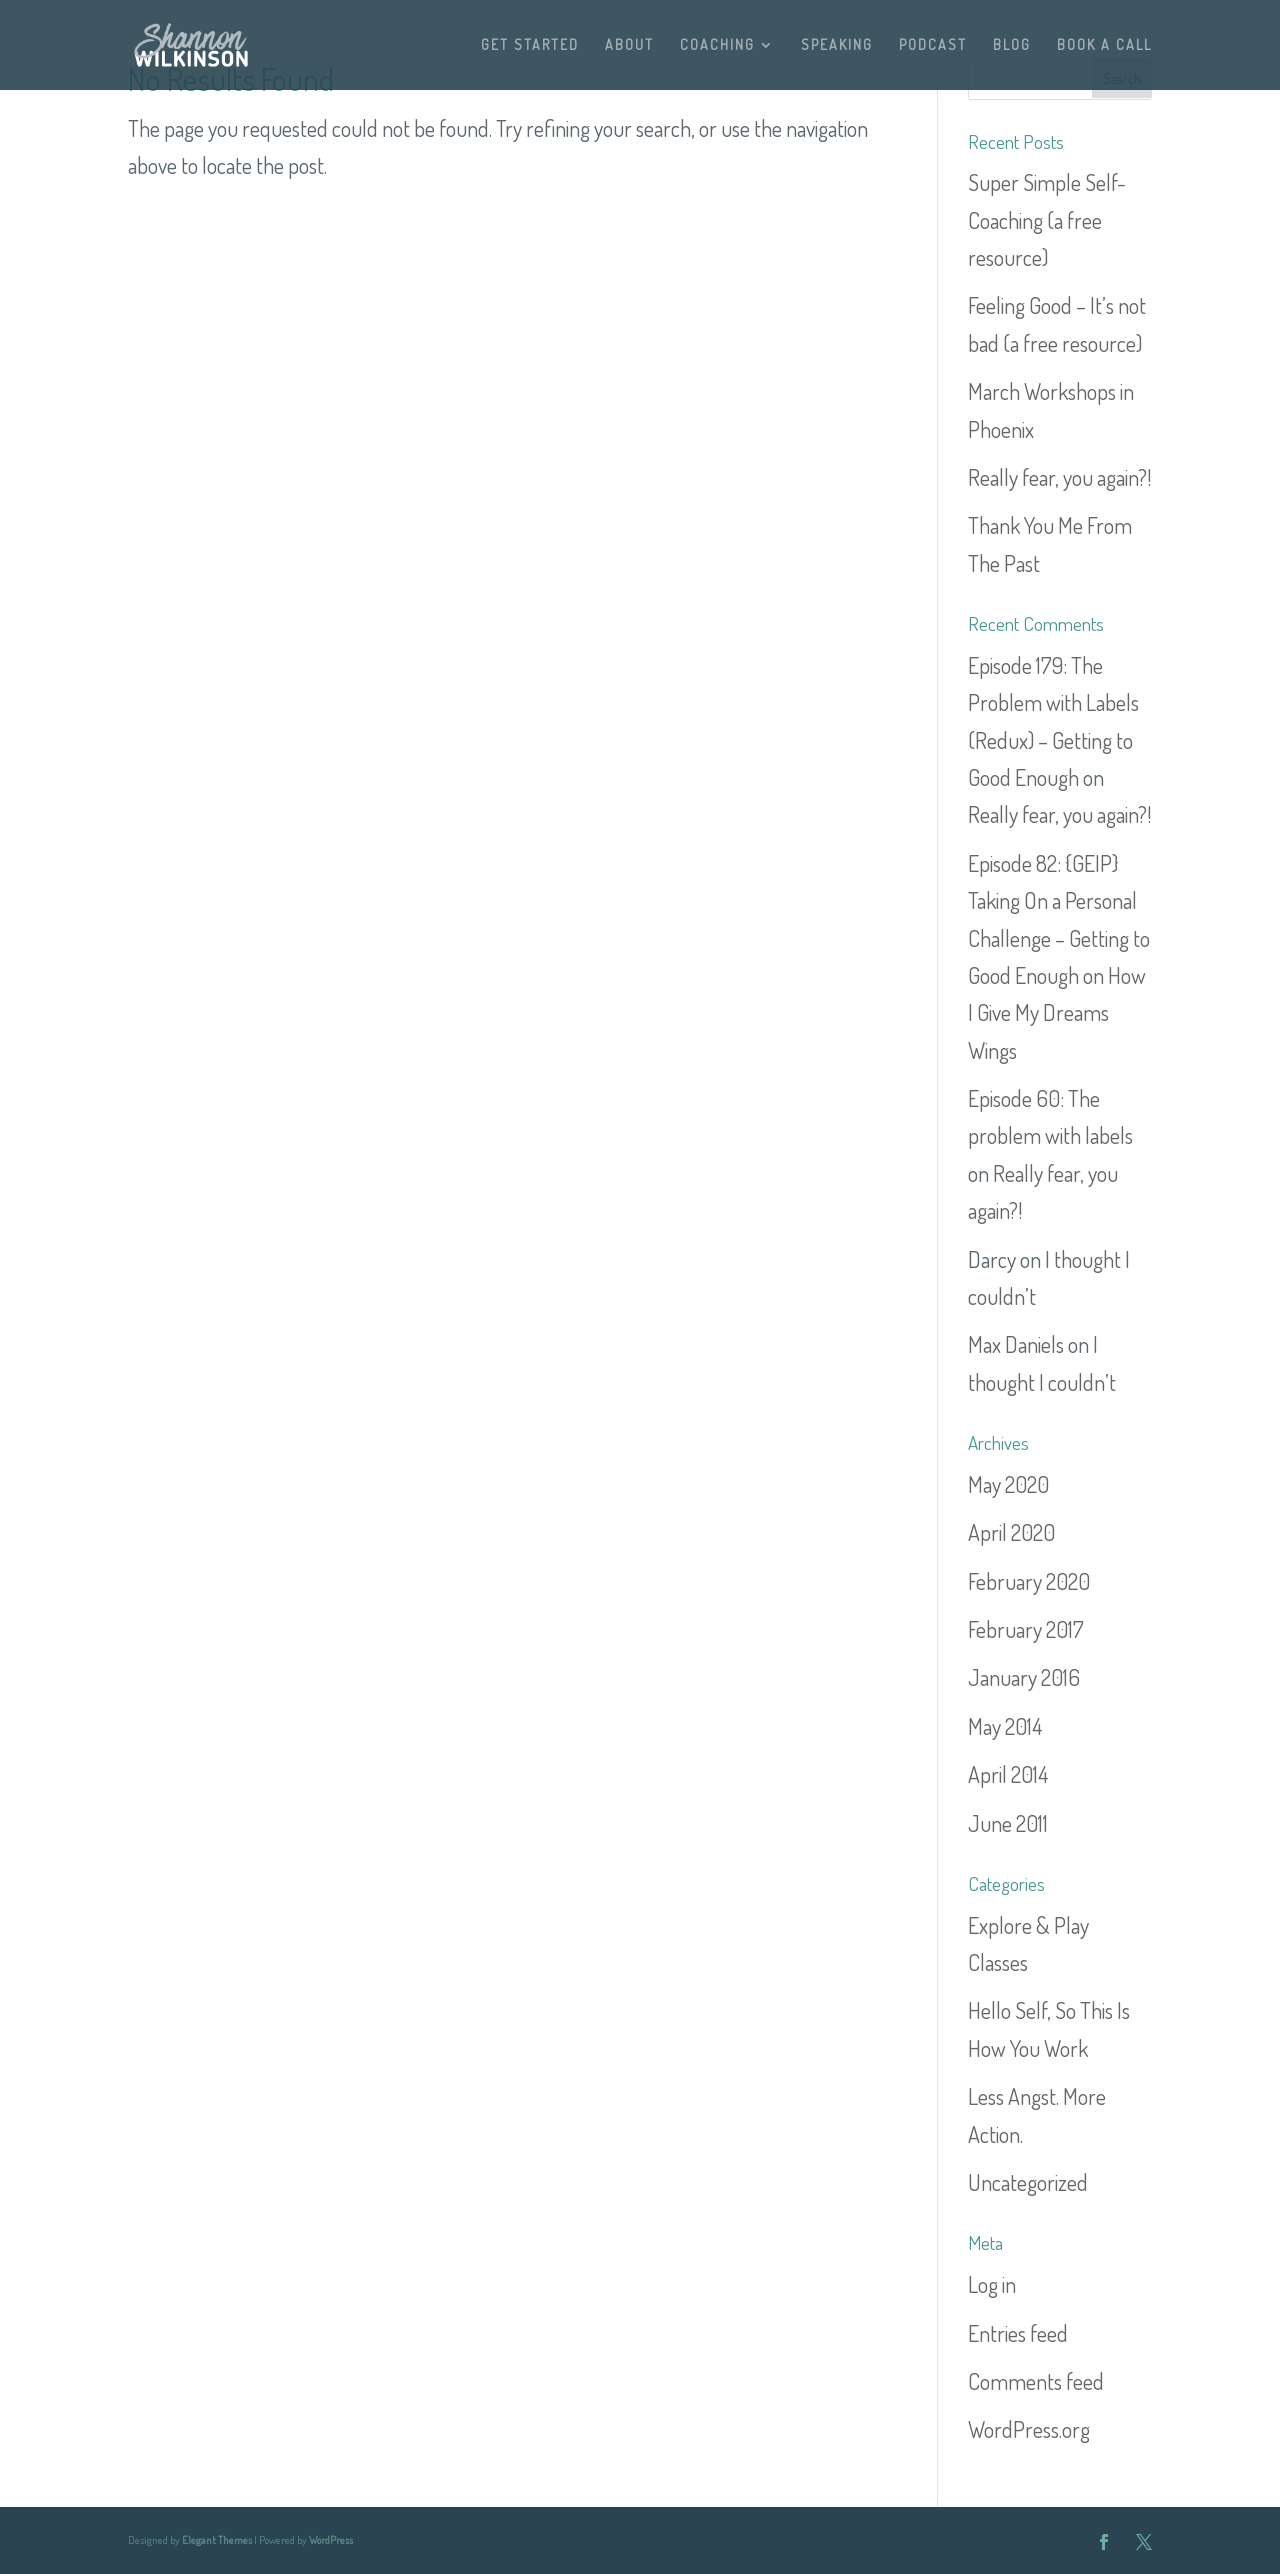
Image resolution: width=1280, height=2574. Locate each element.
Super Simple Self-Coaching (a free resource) (1047, 219)
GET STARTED (530, 45)
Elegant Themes (217, 2540)
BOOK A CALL (1104, 45)
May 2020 (1008, 1484)
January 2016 (1024, 1677)
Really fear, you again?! (1059, 477)
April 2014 (1008, 1774)
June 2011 (1008, 1823)
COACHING (717, 45)
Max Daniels (1016, 1344)
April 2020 (1011, 1532)
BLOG (1012, 45)
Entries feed (1018, 2333)
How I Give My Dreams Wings (1057, 1012)
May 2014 (1005, 1726)
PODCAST (933, 45)
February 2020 (1029, 1581)
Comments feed (1036, 2381)
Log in (992, 2284)
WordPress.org (1029, 2429)
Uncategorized (1028, 2182)
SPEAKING (837, 45)
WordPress (331, 2540)
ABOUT (629, 45)
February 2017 (1026, 1629)
